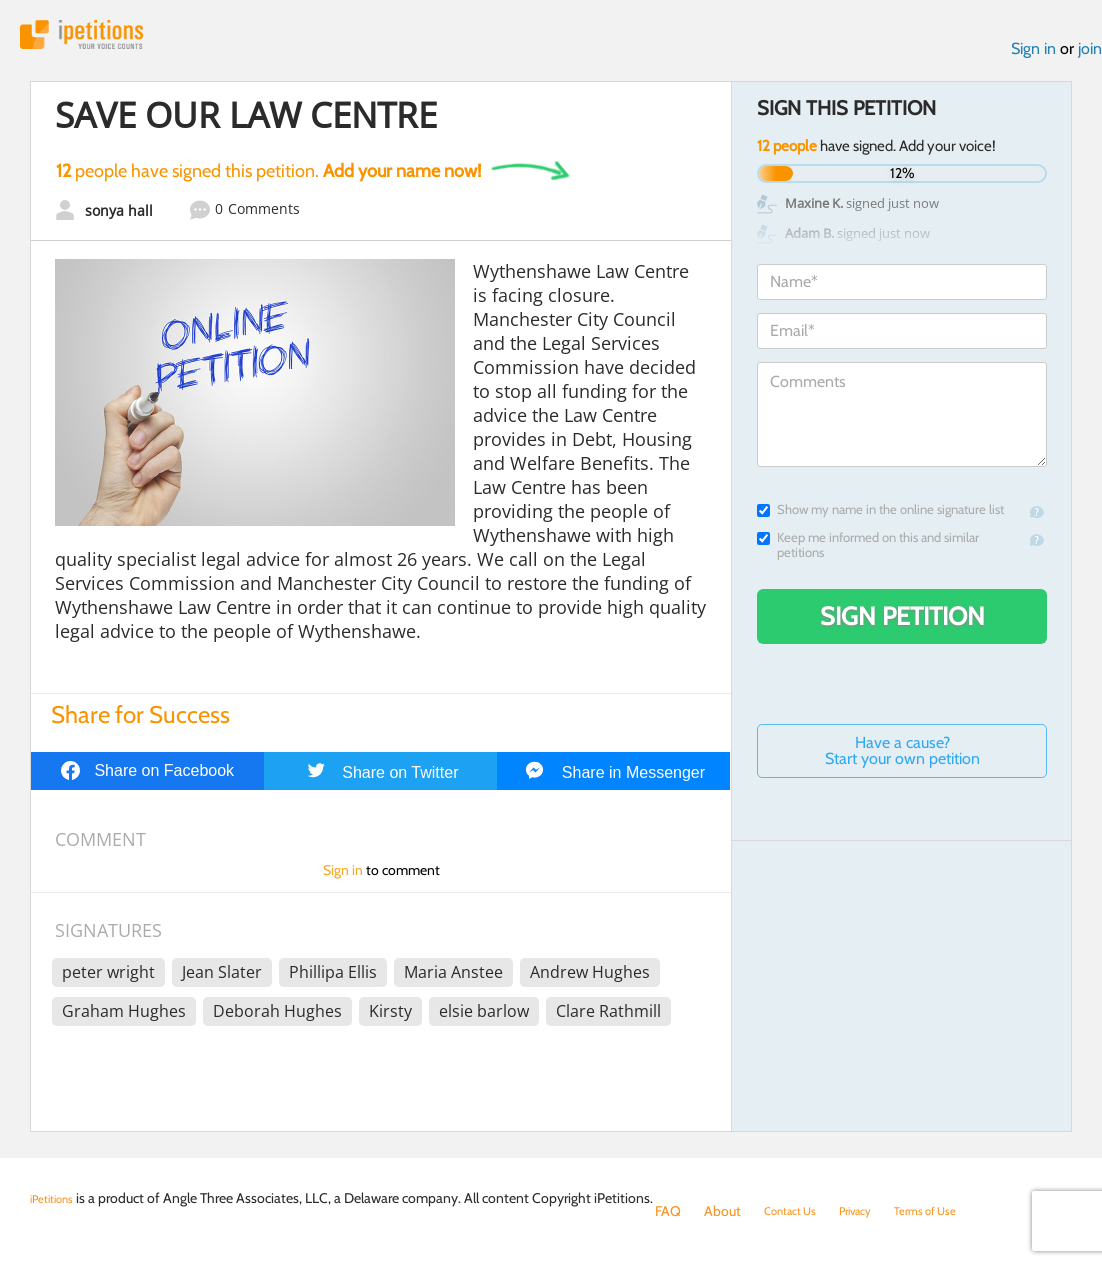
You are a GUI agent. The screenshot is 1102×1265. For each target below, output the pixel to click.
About (722, 1211)
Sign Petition (902, 625)
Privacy (875, 1211)
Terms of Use (957, 1211)
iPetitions (103, 39)
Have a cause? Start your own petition (902, 759)
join (1090, 58)
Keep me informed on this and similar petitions (868, 554)
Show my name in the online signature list (880, 518)
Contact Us (797, 1211)
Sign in (1033, 58)
